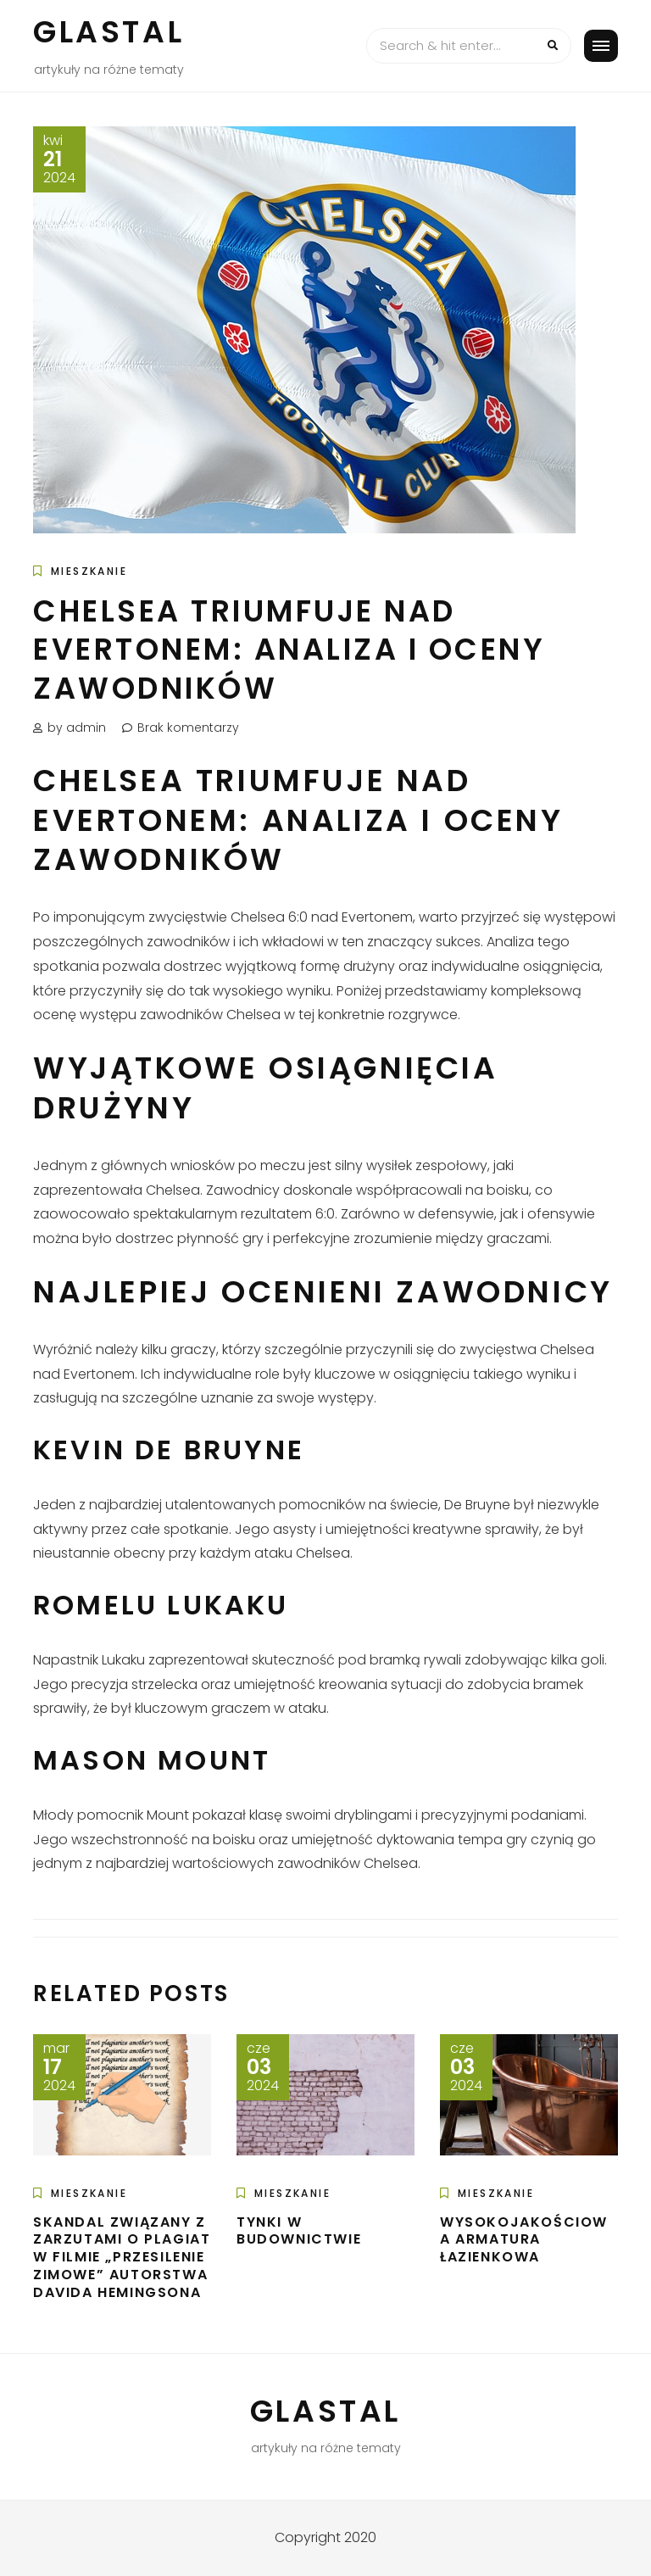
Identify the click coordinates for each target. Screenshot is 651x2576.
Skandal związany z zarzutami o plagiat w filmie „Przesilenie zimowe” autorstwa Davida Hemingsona (121, 2257)
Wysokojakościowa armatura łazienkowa (524, 2239)
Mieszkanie (89, 571)
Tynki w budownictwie (298, 2231)
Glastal (108, 31)
